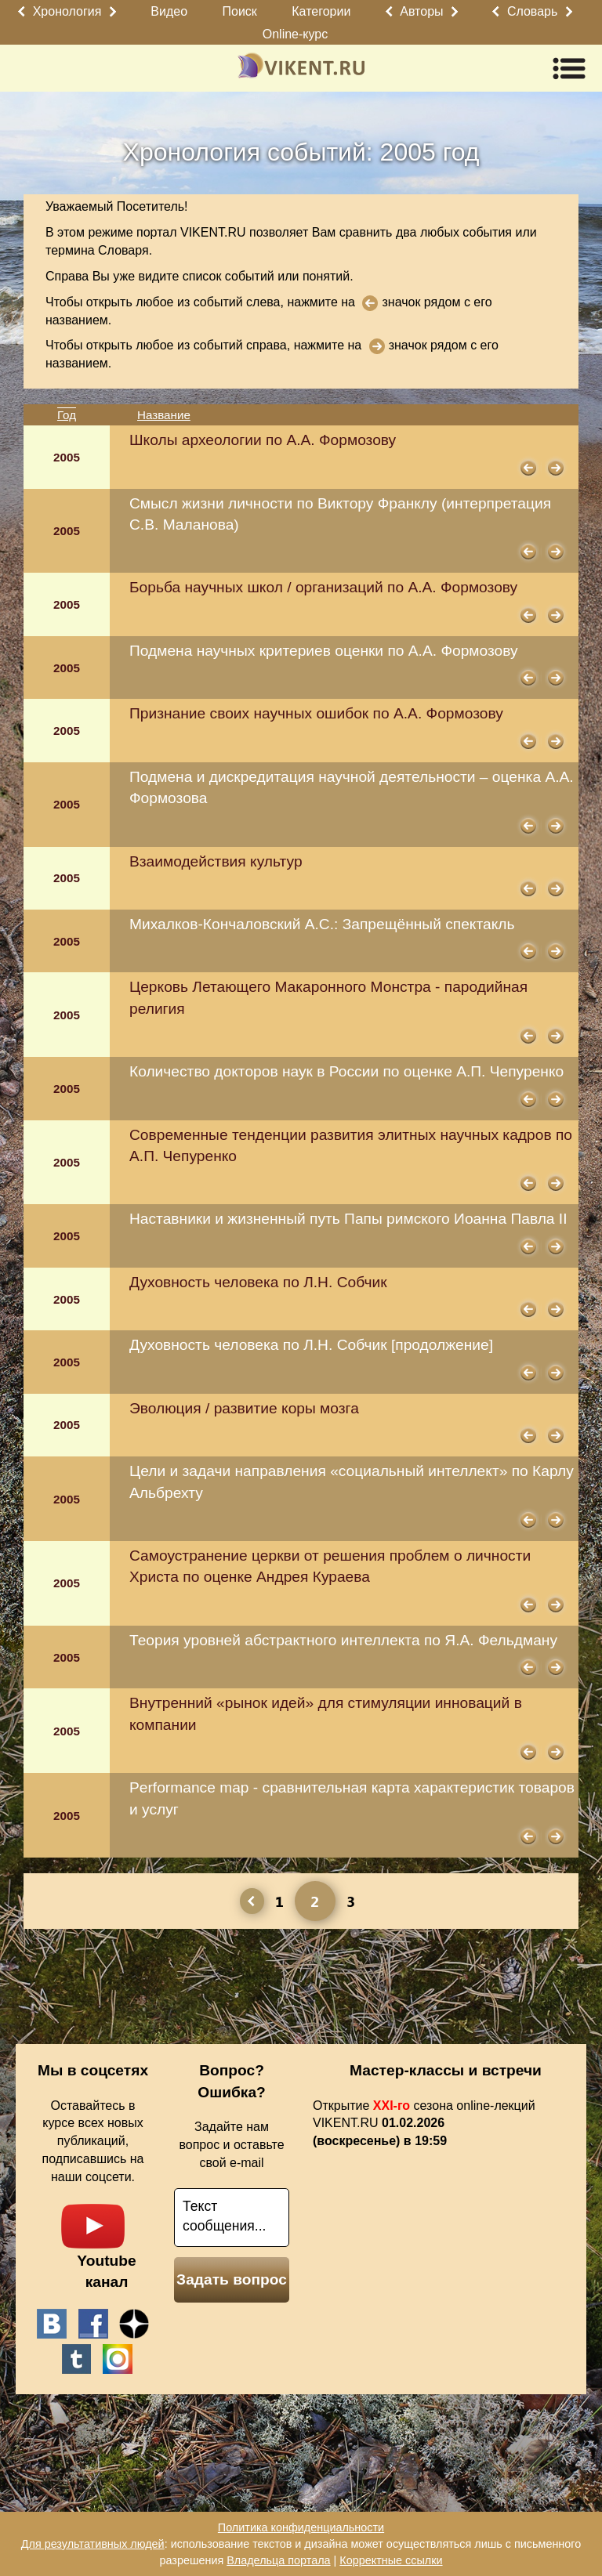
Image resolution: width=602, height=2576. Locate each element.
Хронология (67, 11)
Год (66, 414)
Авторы (421, 11)
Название (163, 414)
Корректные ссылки (390, 2560)
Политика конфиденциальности (301, 2527)
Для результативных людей (93, 2544)
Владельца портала (278, 2560)
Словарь (532, 11)
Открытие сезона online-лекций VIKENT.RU (424, 2123)
